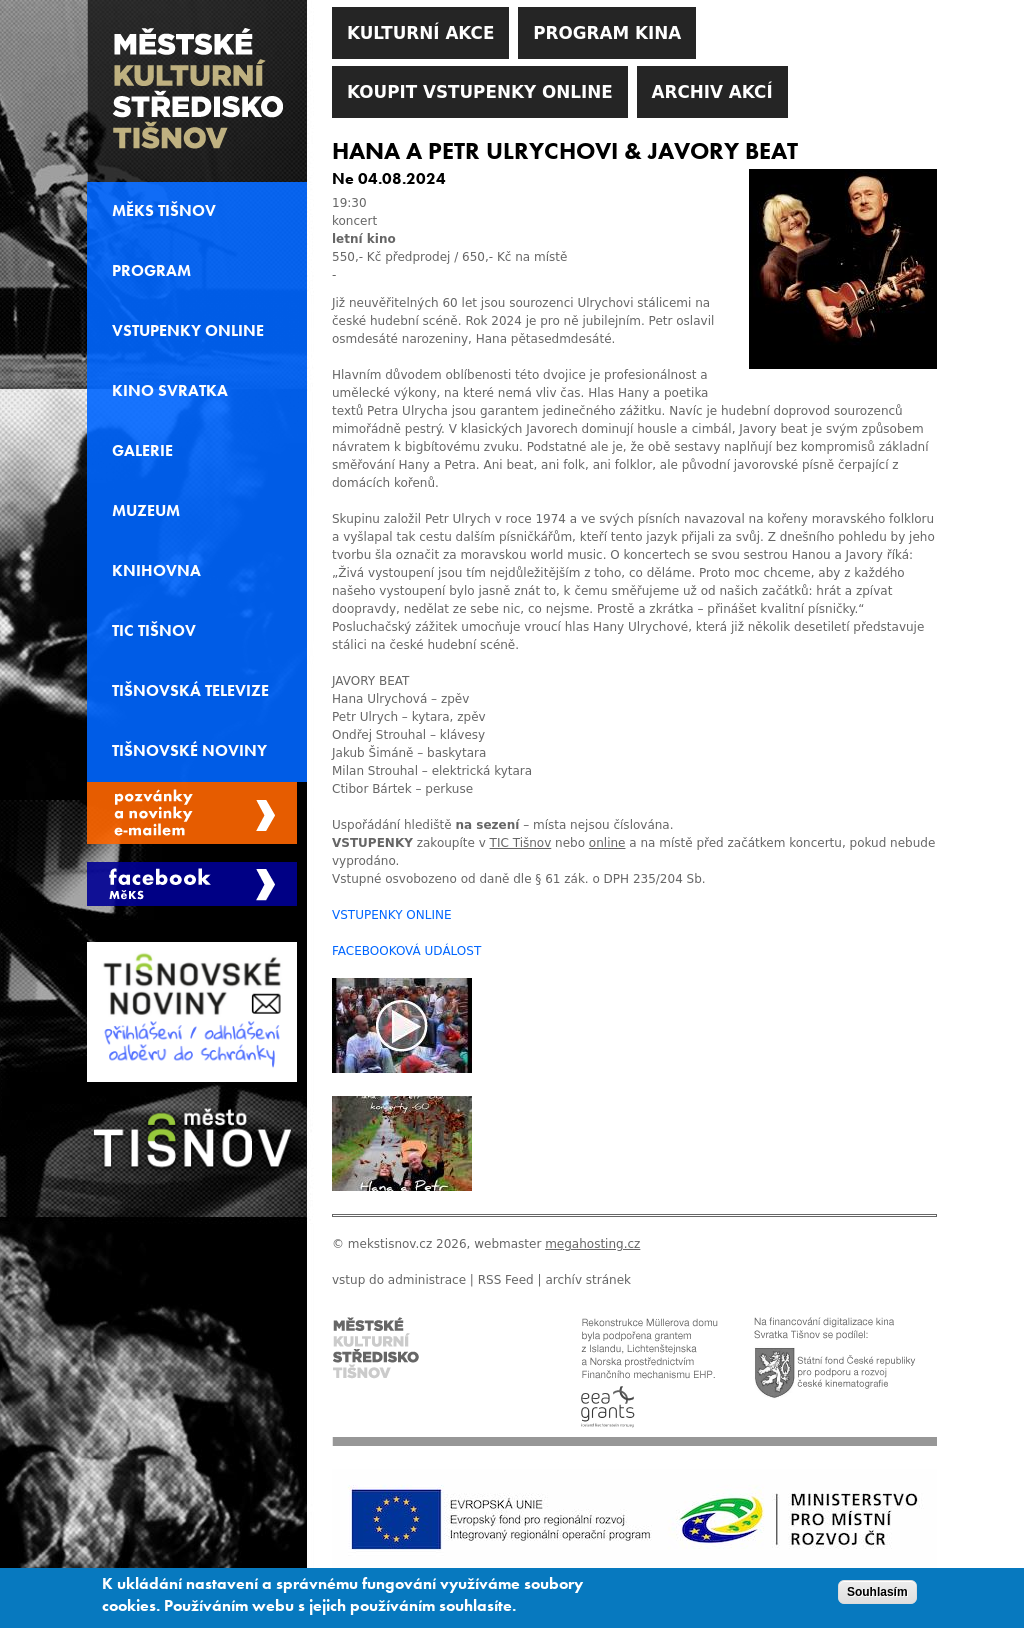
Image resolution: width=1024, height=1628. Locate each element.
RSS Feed (506, 1280)
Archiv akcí (712, 92)
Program (151, 271)
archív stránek (588, 1280)
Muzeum (146, 511)
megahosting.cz (592, 1244)
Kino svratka (170, 391)
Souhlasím (877, 1600)
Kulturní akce (420, 33)
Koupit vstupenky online (480, 92)
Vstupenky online (188, 331)
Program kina (607, 33)
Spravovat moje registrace (192, 813)
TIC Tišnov (154, 631)
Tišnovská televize (190, 691)
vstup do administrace (399, 1280)
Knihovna (156, 571)
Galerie (142, 451)
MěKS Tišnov (164, 211)
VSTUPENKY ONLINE (392, 915)
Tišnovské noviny (189, 751)
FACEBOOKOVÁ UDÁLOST (406, 951)
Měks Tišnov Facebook (192, 884)
